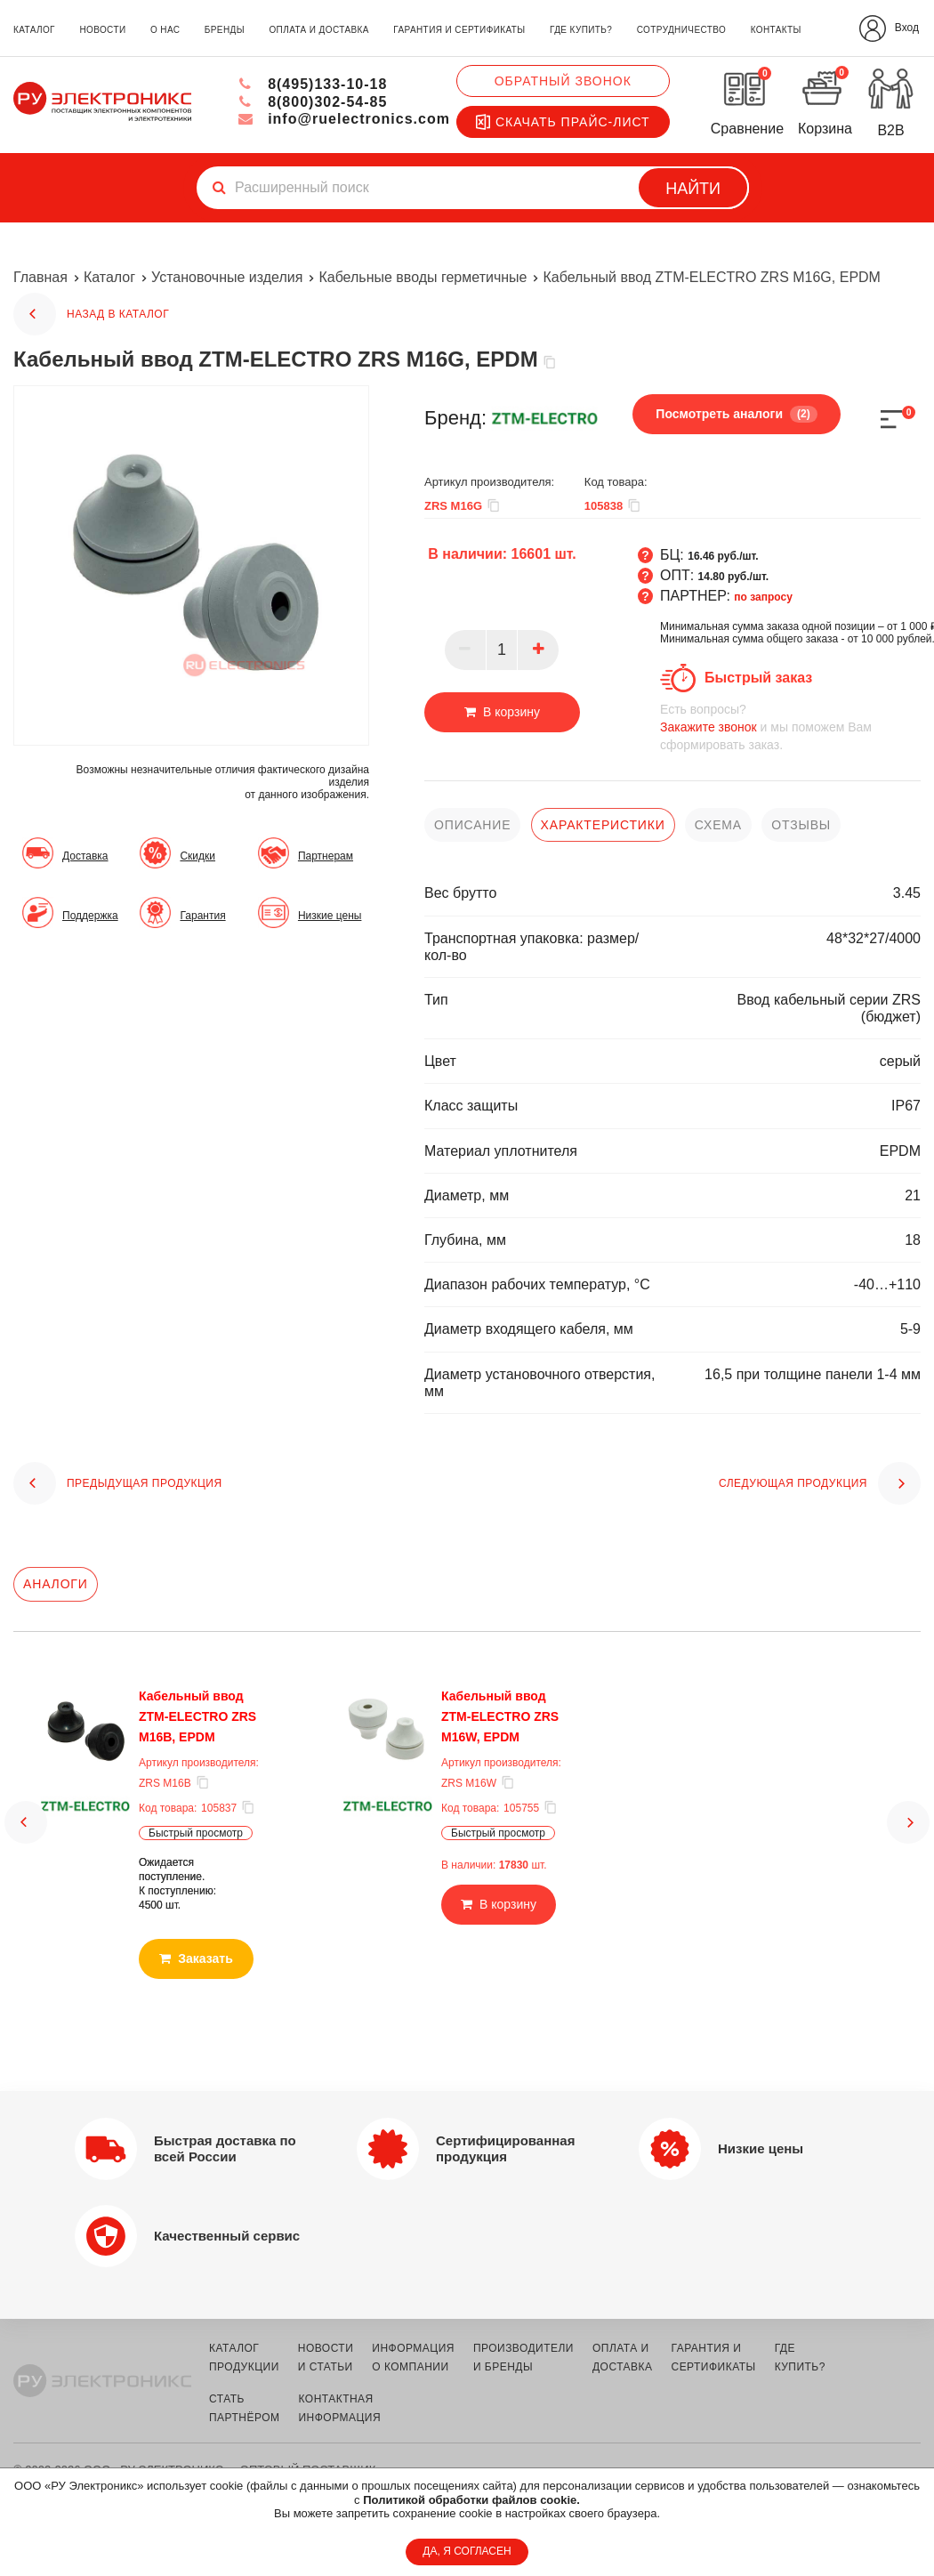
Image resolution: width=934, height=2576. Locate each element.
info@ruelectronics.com (344, 118)
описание (472, 825)
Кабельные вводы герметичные (422, 277)
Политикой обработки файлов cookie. (471, 2500)
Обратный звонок (563, 81)
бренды (225, 30)
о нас (165, 30)
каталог (34, 30)
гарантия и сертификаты (459, 30)
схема (718, 825)
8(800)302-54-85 (313, 101)
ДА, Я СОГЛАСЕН (467, 2551)
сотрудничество (681, 30)
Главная (40, 277)
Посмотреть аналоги (736, 414)
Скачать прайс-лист (563, 122)
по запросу (763, 597)
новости (102, 30)
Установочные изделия (226, 277)
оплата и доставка (318, 30)
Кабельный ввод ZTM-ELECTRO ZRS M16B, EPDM (197, 1716)
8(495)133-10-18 (313, 84)
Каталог (109, 277)
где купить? (581, 30)
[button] (25, 1806)
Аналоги (55, 1584)
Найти (693, 189)
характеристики (603, 825)
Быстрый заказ (758, 677)
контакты (776, 30)
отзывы (801, 825)
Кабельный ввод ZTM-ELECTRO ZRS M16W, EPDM (500, 1716)
